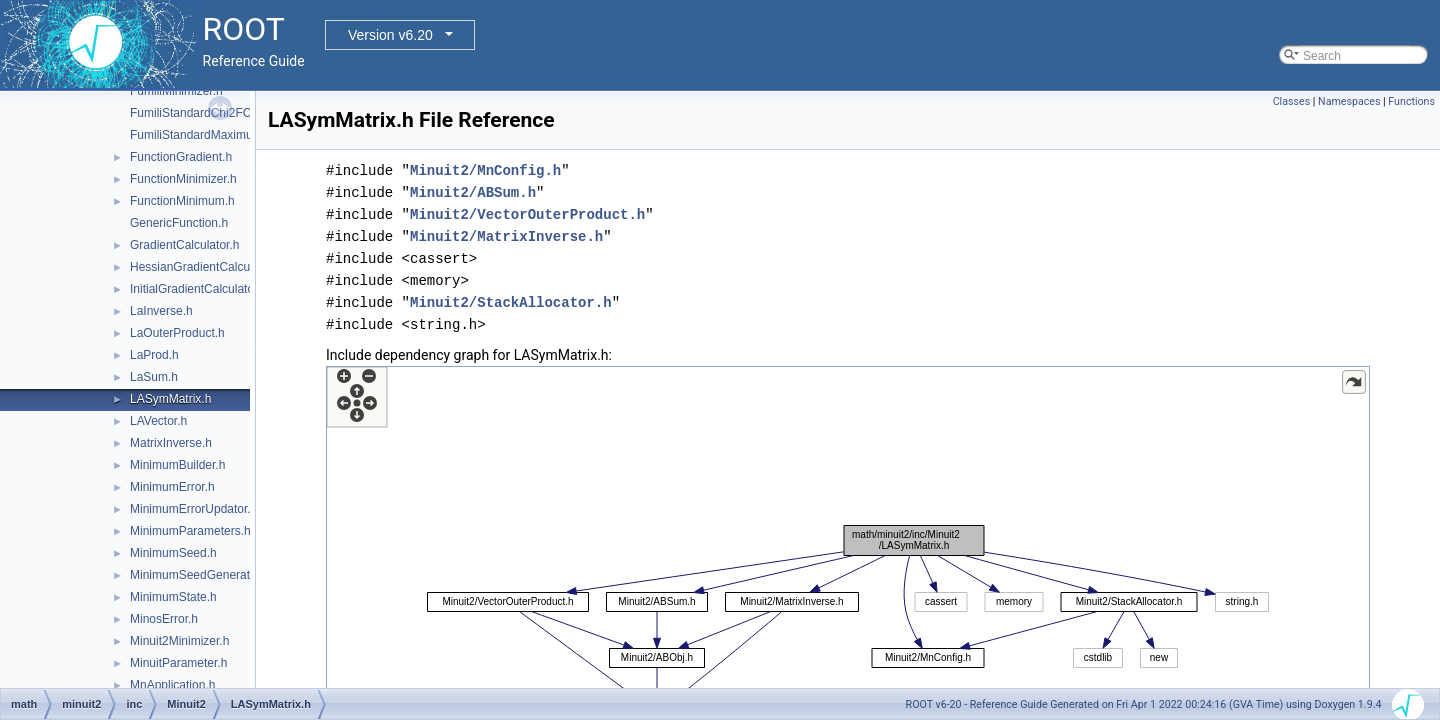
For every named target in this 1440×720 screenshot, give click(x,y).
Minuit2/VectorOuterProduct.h (527, 214)
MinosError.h (164, 619)
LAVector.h (158, 421)
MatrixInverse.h (171, 443)
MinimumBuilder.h (177, 465)
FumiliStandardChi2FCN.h (200, 113)
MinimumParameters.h (190, 531)
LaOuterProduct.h (177, 333)
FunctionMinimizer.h (183, 179)
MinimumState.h (173, 597)
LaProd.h (154, 355)
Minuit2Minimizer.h (179, 641)
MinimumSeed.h (173, 553)
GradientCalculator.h (184, 245)
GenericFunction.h (179, 223)
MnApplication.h (172, 685)
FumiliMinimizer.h (176, 91)
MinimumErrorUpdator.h (193, 509)
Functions (1411, 101)
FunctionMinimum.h (182, 201)
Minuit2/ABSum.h (473, 192)
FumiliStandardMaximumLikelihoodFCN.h (240, 135)
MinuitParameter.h (178, 663)
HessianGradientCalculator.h (206, 267)
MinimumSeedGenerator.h (200, 575)
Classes (1291, 101)
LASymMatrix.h (170, 399)
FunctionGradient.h (181, 157)
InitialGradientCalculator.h (198, 289)
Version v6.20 (390, 35)
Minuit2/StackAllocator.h (511, 302)
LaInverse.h (161, 311)
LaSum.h (154, 377)
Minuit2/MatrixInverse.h (506, 236)
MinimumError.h (172, 487)
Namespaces (1349, 101)
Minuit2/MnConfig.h (485, 170)
